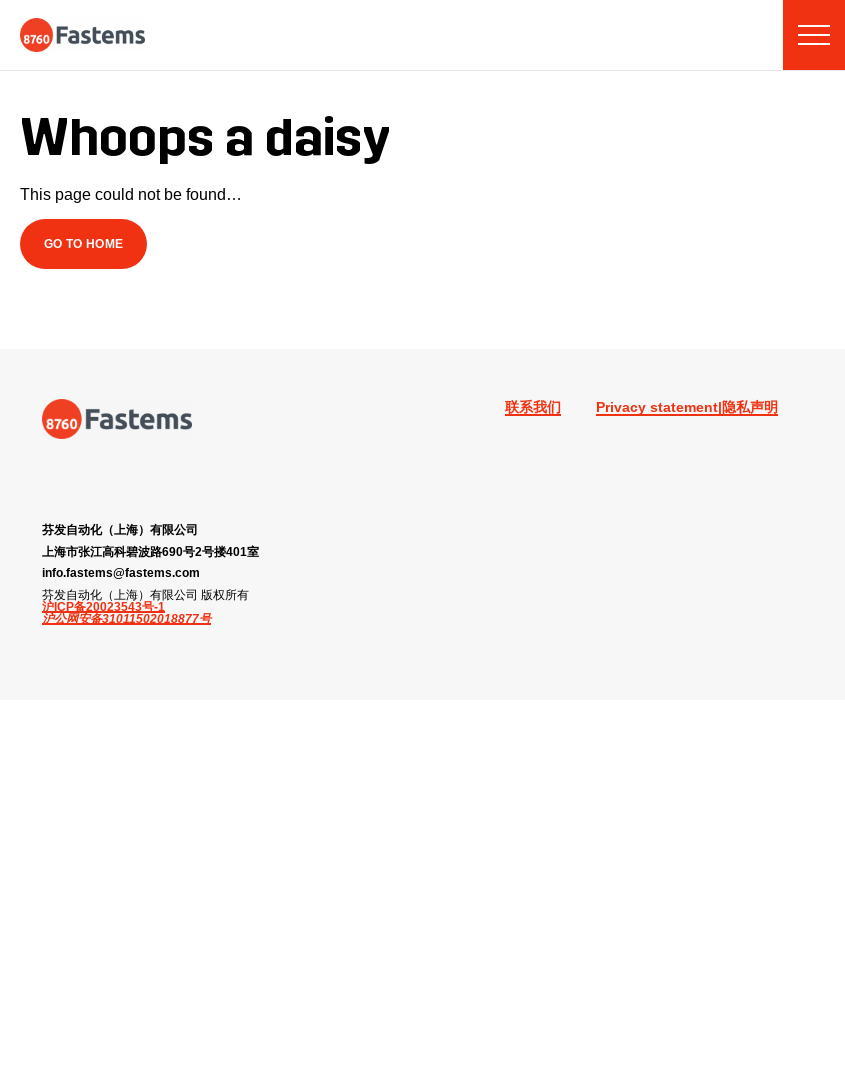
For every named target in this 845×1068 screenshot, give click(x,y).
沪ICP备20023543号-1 (103, 607)
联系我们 (533, 407)
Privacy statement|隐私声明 (687, 407)
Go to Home (84, 243)
